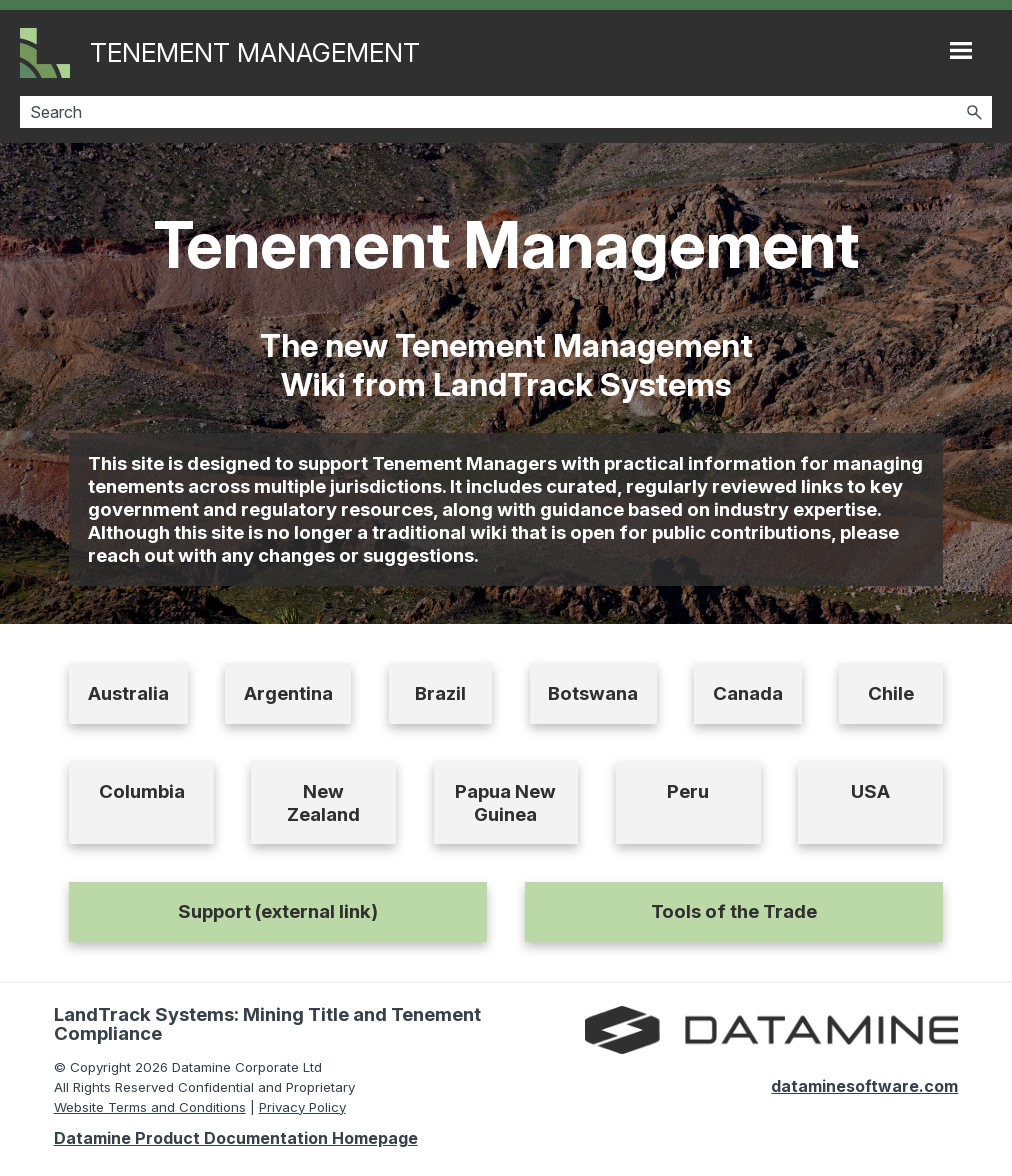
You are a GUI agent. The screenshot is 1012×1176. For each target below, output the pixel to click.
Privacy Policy (302, 1107)
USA (870, 791)
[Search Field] (506, 112)
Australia (128, 693)
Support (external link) (278, 911)
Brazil (440, 693)
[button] (974, 112)
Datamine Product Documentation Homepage (236, 1138)
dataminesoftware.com (864, 1086)
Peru (688, 791)
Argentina (288, 693)
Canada (748, 693)
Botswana (593, 693)
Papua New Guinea (505, 803)
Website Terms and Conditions (150, 1107)
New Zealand (323, 803)
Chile (891, 693)
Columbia (142, 791)
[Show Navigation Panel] (961, 50)
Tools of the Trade (734, 911)
